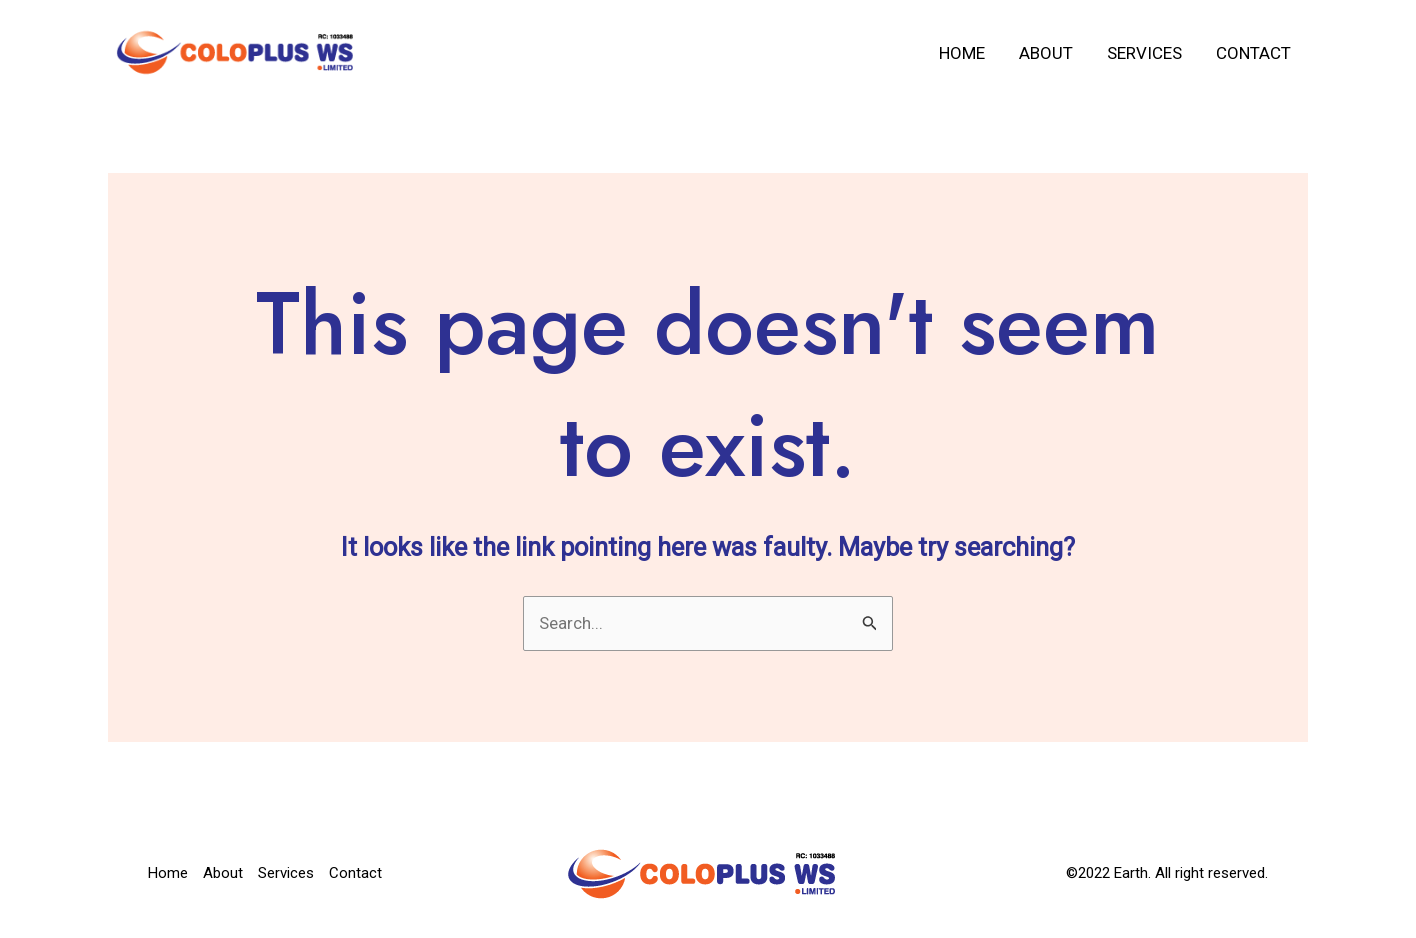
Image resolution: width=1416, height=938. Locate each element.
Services (1144, 53)
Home (962, 53)
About (1046, 53)
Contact (1253, 53)
